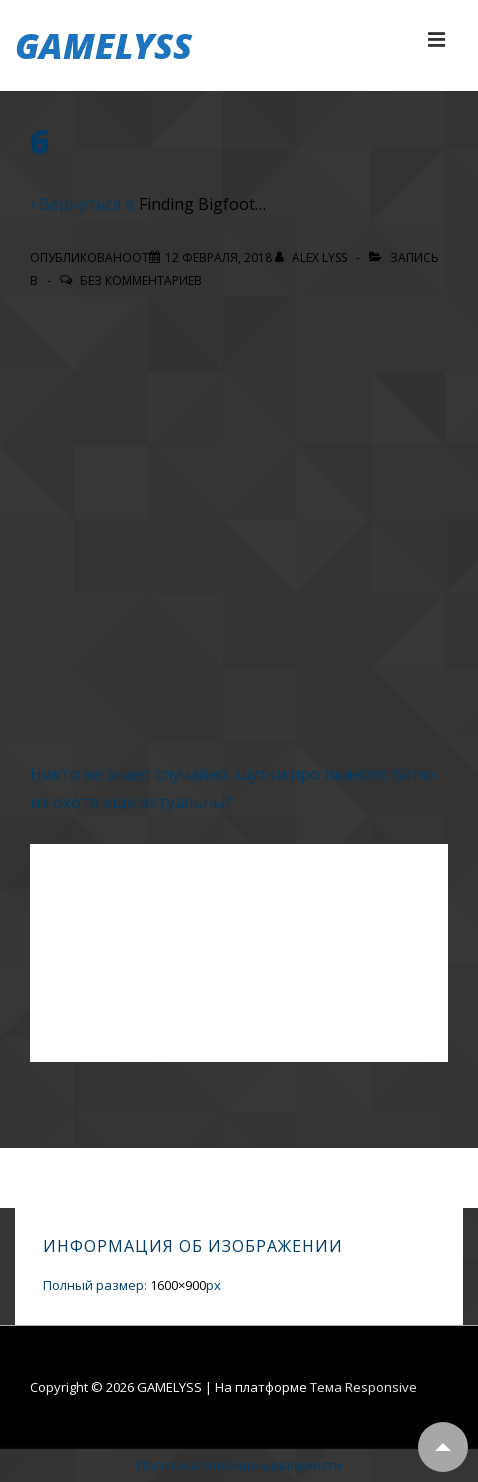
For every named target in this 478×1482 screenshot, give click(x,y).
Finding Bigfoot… (202, 204)
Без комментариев (141, 280)
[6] (218, 257)
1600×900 (178, 1285)
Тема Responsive (363, 1387)
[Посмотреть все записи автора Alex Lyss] (312, 257)
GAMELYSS (103, 45)
